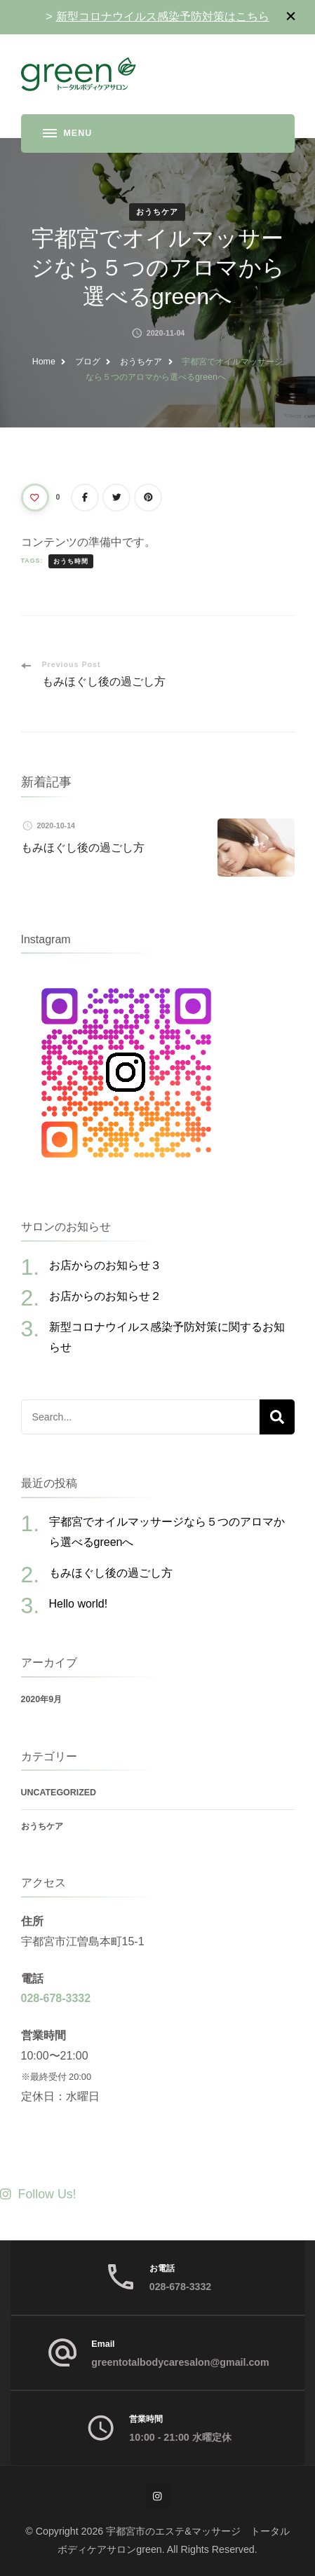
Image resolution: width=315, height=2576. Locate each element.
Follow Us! (38, 2194)
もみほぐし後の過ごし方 (83, 848)
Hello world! (78, 1604)
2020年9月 (41, 1699)
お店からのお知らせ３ (105, 1265)
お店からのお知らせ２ (105, 1296)
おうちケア (157, 211)
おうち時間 (70, 561)
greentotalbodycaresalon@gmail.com (180, 2362)
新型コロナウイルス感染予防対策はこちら (162, 16)
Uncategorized (59, 1792)
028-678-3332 (56, 1998)
